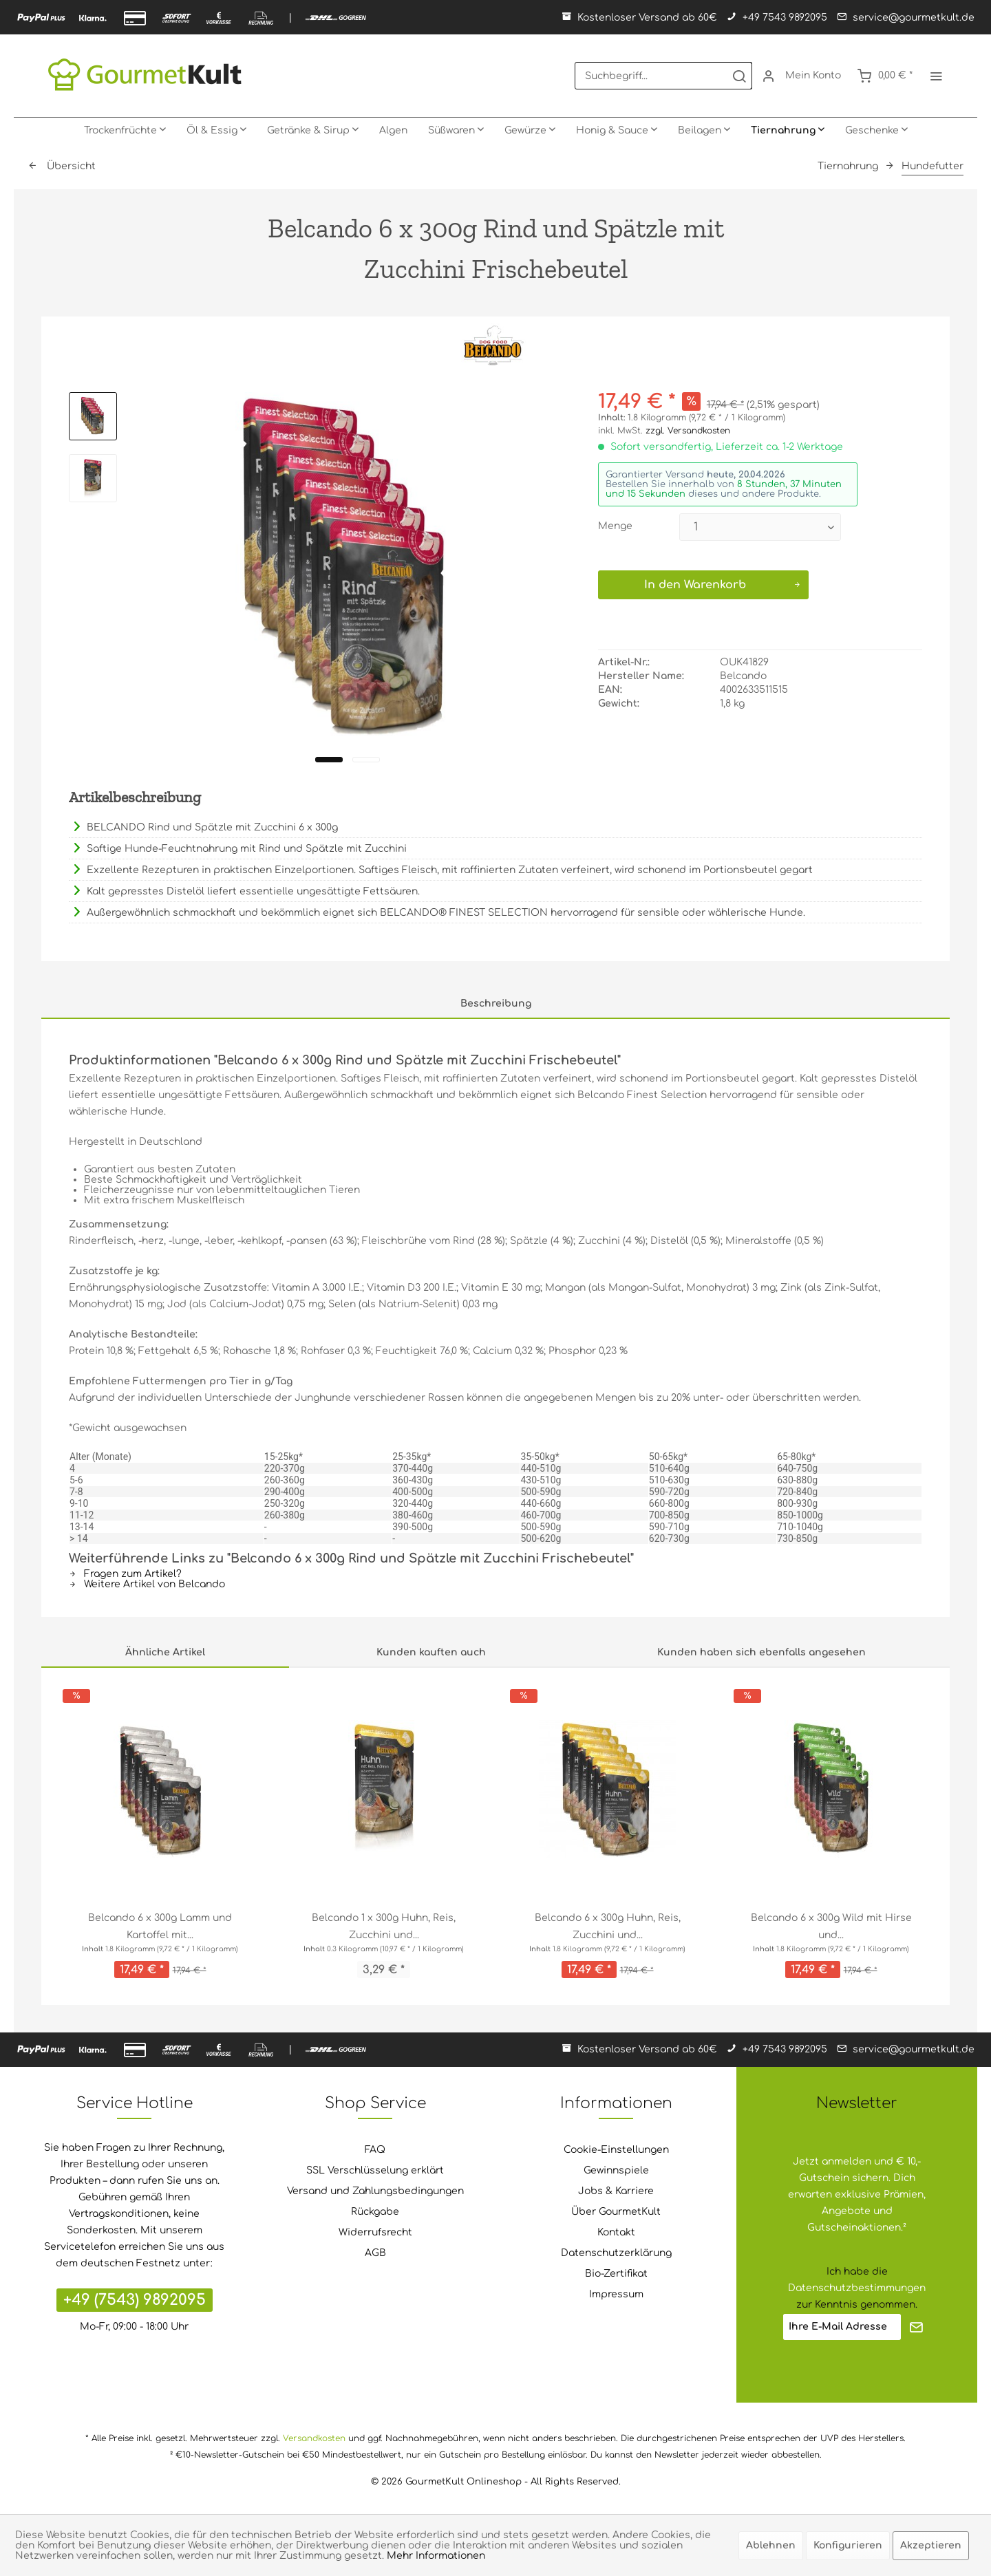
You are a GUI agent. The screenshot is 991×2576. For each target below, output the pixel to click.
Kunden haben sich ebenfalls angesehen (761, 1652)
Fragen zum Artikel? (125, 1574)
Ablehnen (771, 2545)
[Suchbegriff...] (663, 75)
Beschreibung (495, 1003)
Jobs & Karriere (616, 2191)
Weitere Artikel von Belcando (147, 1584)
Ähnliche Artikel (165, 1652)
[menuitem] (663, 75)
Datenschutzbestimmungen (857, 2288)
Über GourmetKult (616, 2212)
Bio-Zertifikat (616, 2273)
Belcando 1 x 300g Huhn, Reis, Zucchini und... (384, 1926)
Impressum (616, 2294)
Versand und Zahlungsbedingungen (375, 2191)
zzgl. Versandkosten (688, 431)
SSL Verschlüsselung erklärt (375, 2170)
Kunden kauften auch (431, 1652)
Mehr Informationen (436, 2556)
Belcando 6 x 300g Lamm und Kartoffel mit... (160, 1926)
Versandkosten (314, 2438)
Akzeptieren (930, 2545)
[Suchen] (739, 75)
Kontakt (616, 2232)
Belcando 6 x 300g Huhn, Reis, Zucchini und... (608, 1926)
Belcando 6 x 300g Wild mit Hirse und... (831, 1926)
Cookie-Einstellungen (616, 2150)
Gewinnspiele (616, 2170)
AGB (375, 2253)
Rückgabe (375, 2212)
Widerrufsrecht (375, 2232)
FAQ (375, 2150)
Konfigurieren (847, 2545)
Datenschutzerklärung (616, 2253)
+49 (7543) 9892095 (134, 2300)
